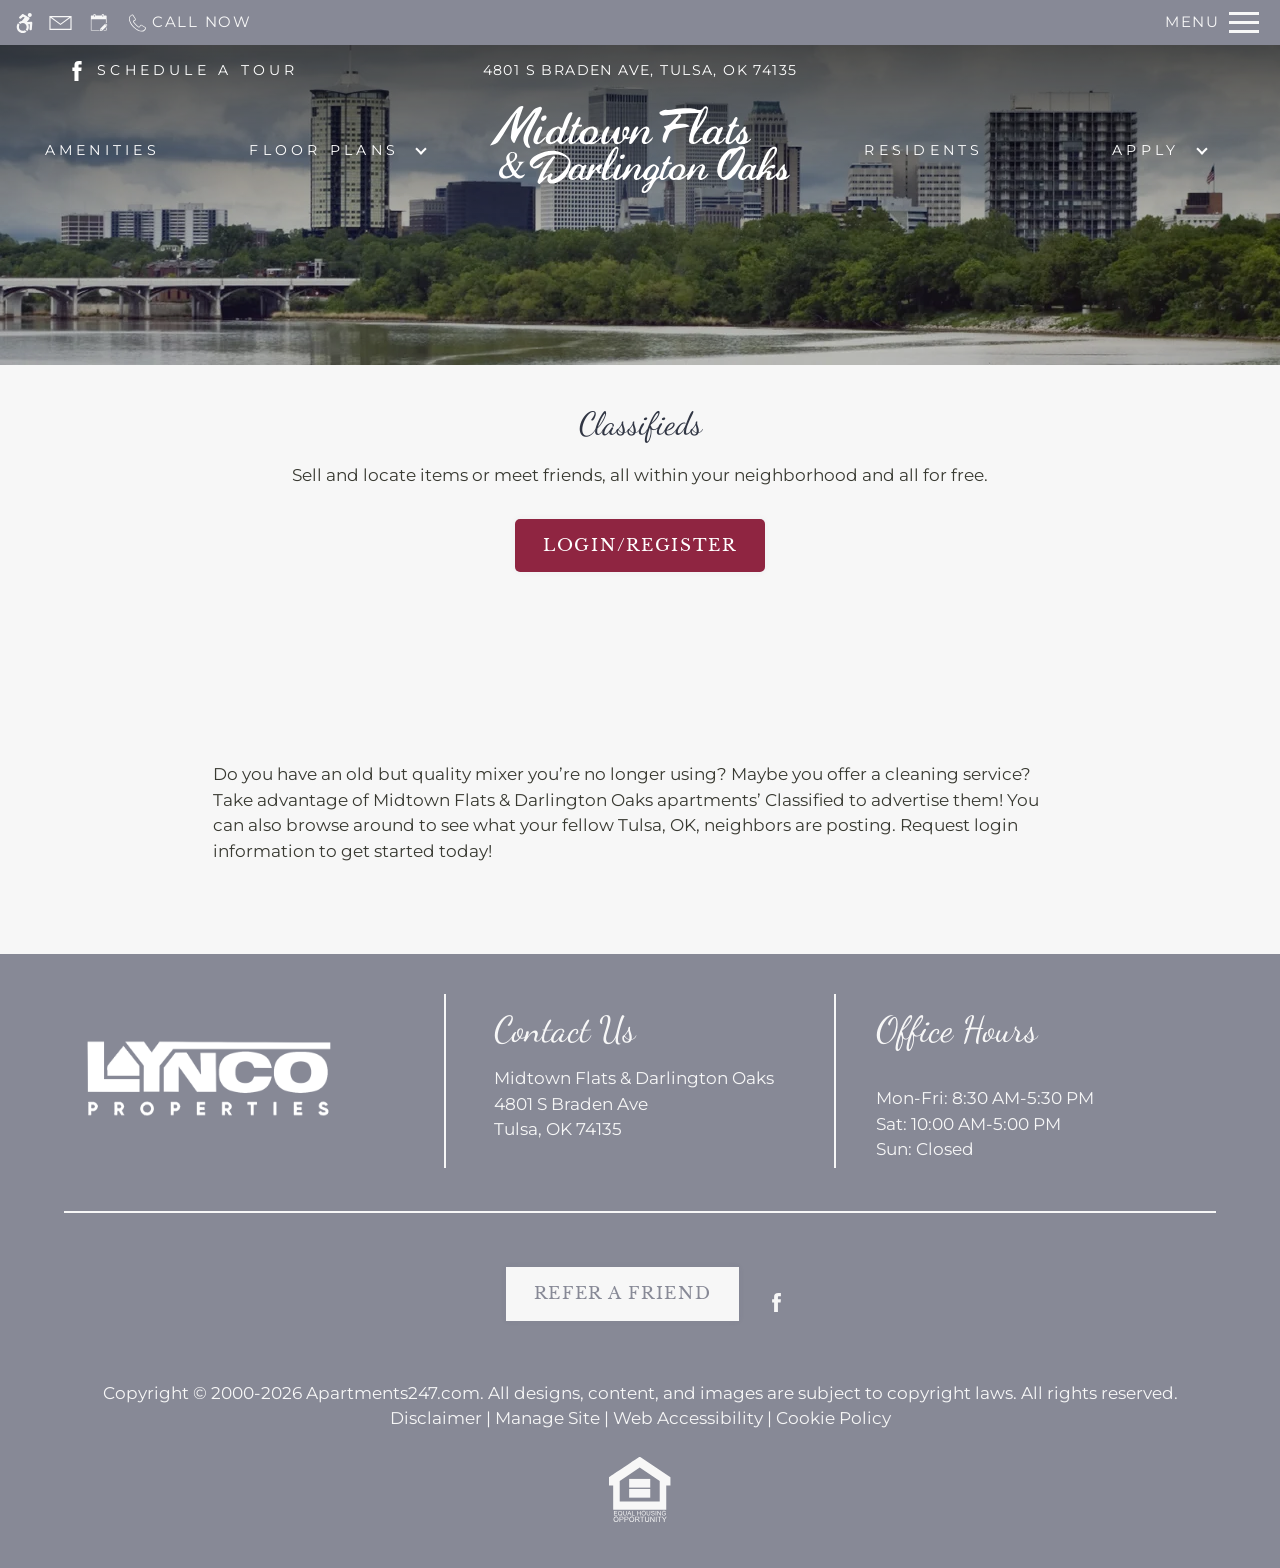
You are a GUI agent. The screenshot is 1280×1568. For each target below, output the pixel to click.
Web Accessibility (688, 1418)
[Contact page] (60, 22)
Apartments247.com (393, 1393)
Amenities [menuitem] (102, 150)
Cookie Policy (833, 1418)
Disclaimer (436, 1418)
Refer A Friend (623, 1293)
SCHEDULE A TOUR (198, 70)
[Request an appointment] (99, 22)
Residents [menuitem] (923, 150)
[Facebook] (776, 1310)
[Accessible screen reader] (24, 22)
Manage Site (547, 1418)
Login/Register (640, 545)
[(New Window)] (77, 69)
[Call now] (189, 22)
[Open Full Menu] (1212, 22)
